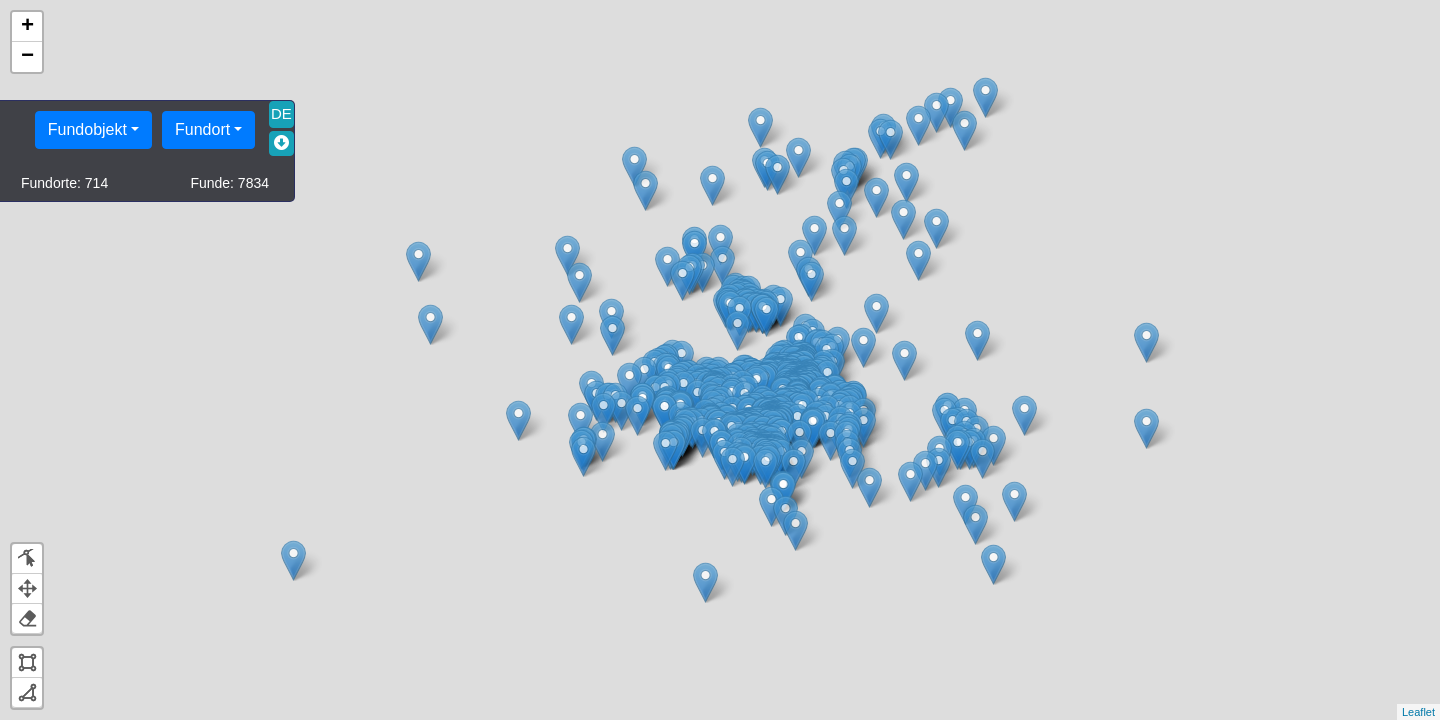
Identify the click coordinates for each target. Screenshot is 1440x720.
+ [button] (27, 27)
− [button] (27, 57)
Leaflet (1418, 712)
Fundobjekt (87, 129)
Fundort (202, 129)
